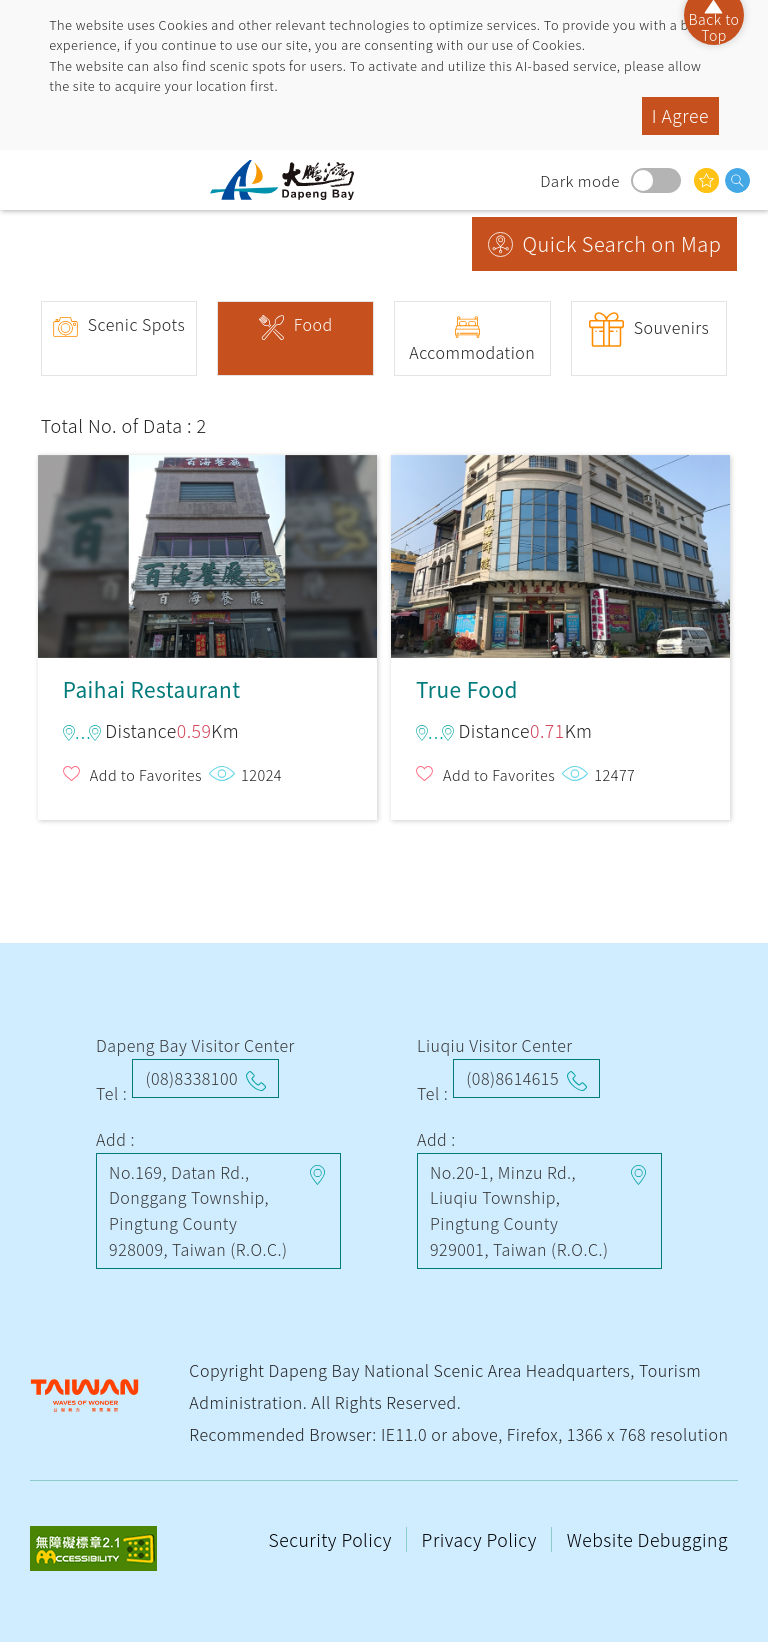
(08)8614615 (512, 1078)
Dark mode (656, 180)
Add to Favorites (146, 774)
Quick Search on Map (622, 243)
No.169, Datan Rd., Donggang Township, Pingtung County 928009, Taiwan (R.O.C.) (198, 1210)
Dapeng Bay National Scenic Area (290, 180)
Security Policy (333, 1539)
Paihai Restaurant (207, 548)
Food (313, 324)
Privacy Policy (482, 1539)
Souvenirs (672, 327)
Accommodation (472, 352)
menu (35, 180)
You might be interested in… (706, 180)
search (737, 180)
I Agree (680, 115)
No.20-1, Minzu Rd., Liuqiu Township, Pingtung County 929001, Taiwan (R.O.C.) (519, 1210)
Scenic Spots (137, 324)
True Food (560, 548)
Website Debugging (647, 1539)
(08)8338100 (191, 1078)
